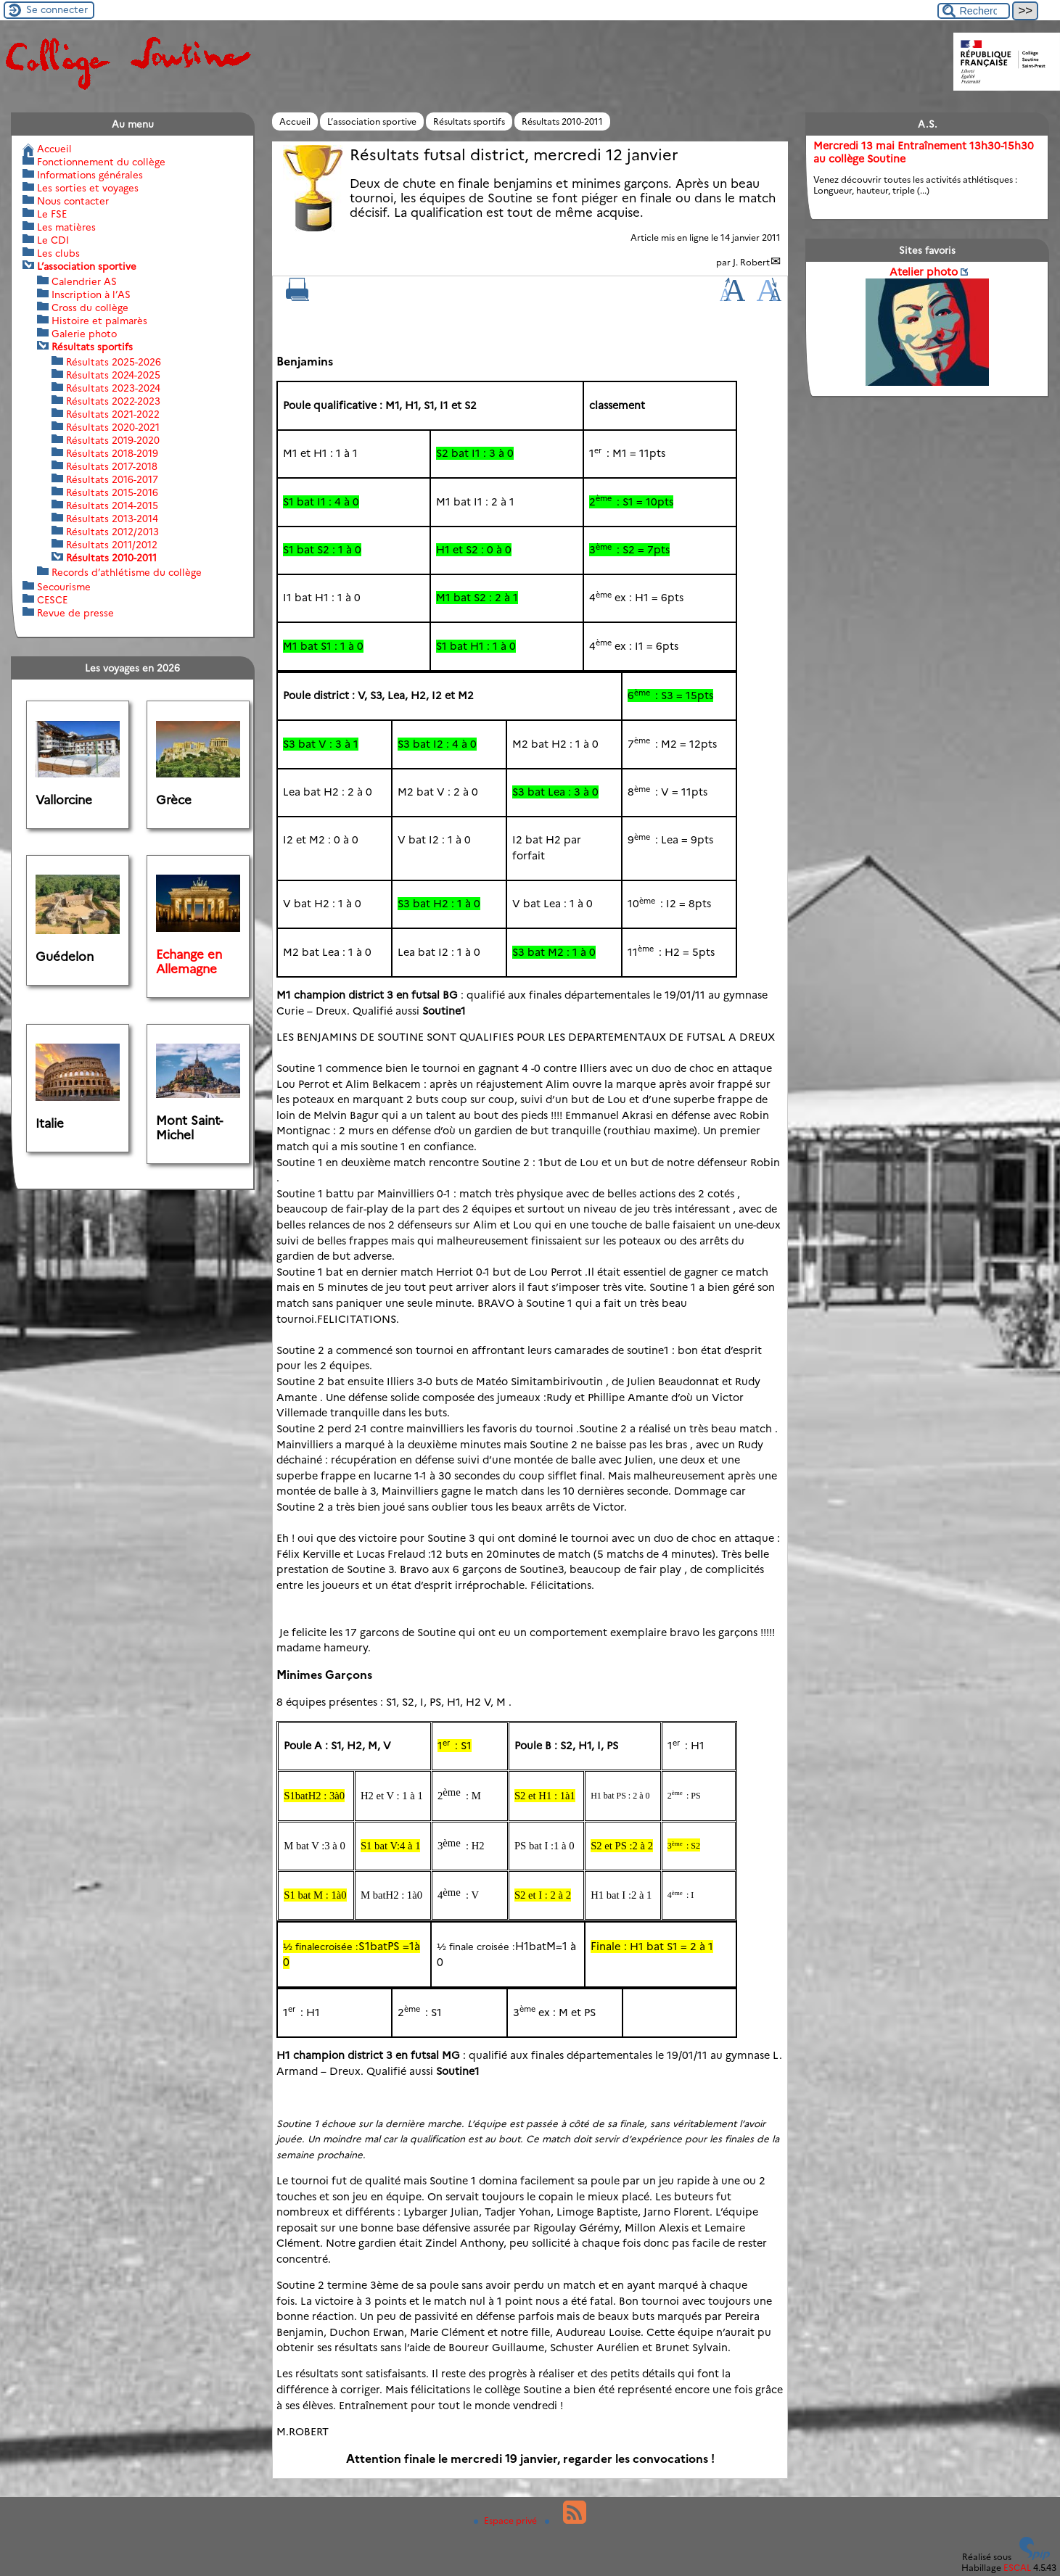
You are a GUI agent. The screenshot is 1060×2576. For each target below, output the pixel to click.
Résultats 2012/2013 (112, 531)
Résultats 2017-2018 (111, 466)
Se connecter (57, 9)
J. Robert (751, 262)
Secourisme (64, 587)
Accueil (295, 121)
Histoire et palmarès (99, 320)
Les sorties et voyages (88, 188)
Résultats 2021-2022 (113, 414)
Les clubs (58, 253)
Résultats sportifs (469, 121)
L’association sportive (371, 121)
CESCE (52, 600)
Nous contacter (73, 201)
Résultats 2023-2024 (113, 388)
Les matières (66, 227)
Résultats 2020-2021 (113, 427)
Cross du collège (90, 307)
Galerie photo (84, 333)
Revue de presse (75, 613)
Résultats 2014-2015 (112, 505)
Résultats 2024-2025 (113, 375)
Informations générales (90, 175)
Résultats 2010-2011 (562, 121)
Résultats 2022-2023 (113, 401)
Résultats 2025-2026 (113, 362)
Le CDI (53, 240)
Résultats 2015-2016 (112, 492)
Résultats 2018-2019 (112, 453)
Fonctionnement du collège (101, 162)
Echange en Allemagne (189, 961)
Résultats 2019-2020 (113, 440)
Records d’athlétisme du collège (127, 572)
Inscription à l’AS (91, 294)
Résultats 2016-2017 (112, 479)
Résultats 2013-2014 (112, 518)
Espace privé (506, 2519)
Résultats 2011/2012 (111, 544)
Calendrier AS (84, 281)
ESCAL (1017, 2566)
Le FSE (52, 214)
